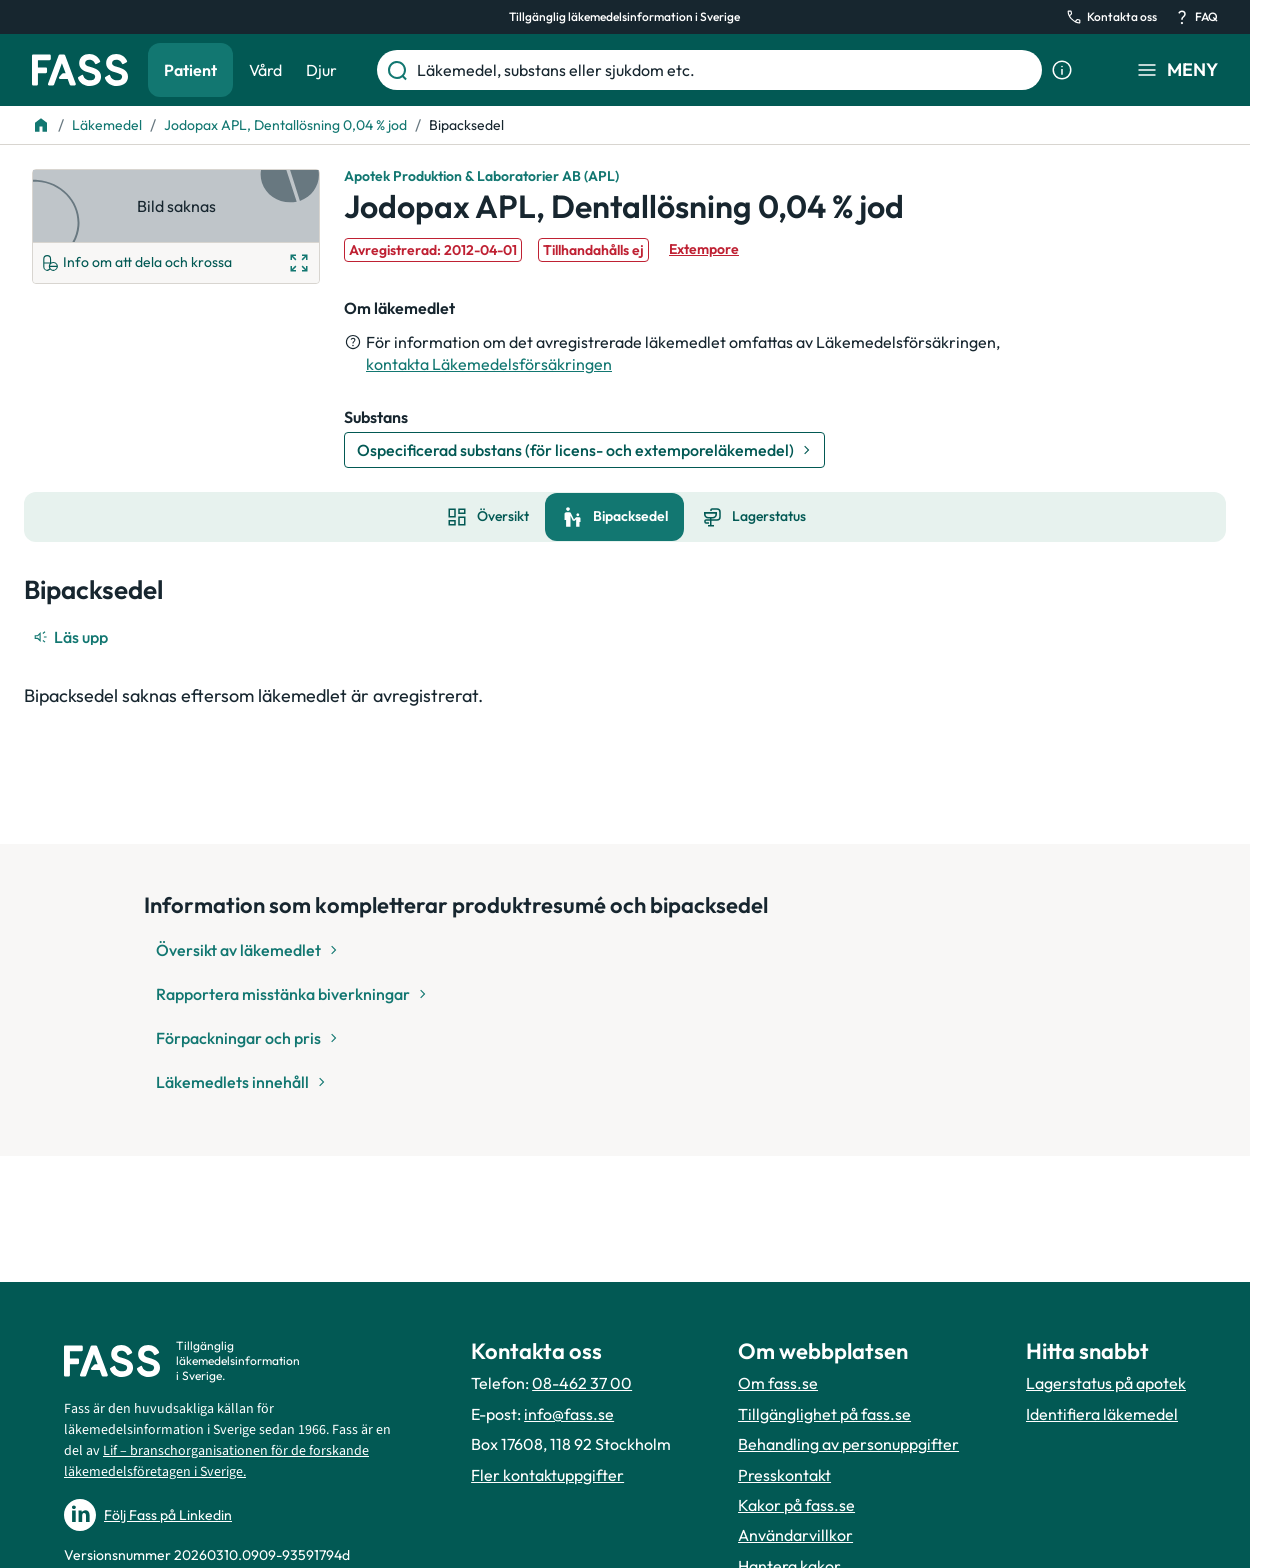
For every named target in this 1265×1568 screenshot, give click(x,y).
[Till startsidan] (41, 125)
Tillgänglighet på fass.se (824, 1414)
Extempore (704, 249)
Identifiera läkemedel (1102, 1414)
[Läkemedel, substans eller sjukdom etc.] (725, 70)
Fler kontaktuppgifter (547, 1475)
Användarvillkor (795, 1535)
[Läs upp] (72, 637)
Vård (265, 70)
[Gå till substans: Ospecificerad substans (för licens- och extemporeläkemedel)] (584, 450)
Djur (321, 70)
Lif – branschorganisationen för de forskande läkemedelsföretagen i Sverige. (216, 1461)
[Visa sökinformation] (1062, 70)
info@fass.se (569, 1414)
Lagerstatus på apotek (1106, 1383)
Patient (190, 70)
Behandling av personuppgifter (848, 1444)
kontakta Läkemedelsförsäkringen (489, 364)
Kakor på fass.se (796, 1505)
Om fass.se (778, 1383)
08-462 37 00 (582, 1383)
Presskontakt (784, 1475)
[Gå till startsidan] (80, 70)
